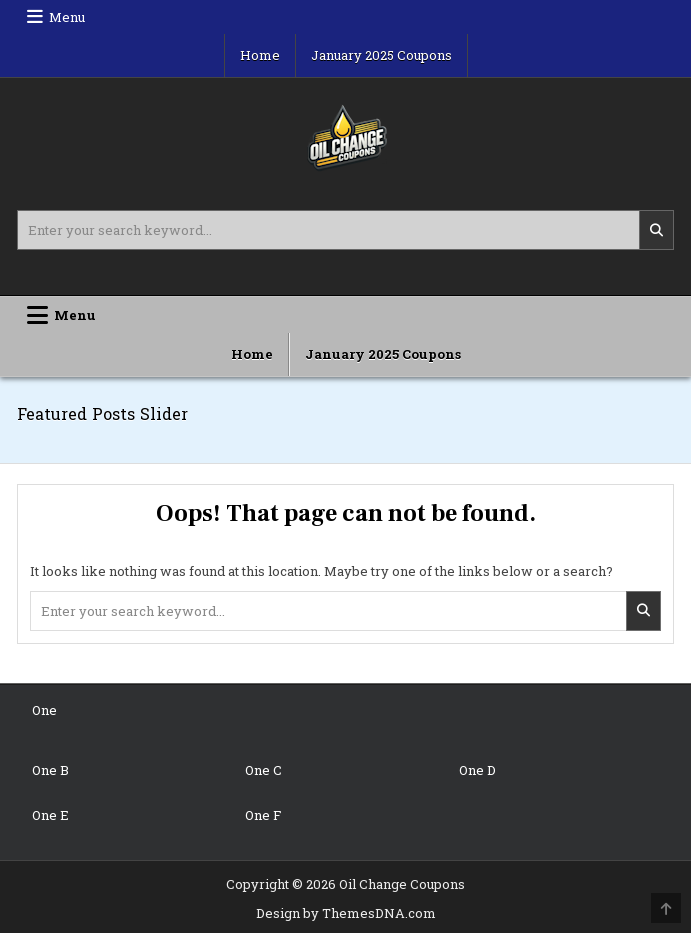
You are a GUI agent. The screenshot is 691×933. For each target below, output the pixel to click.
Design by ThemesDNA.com (346, 913)
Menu (67, 17)
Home (260, 55)
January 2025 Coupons (381, 55)
